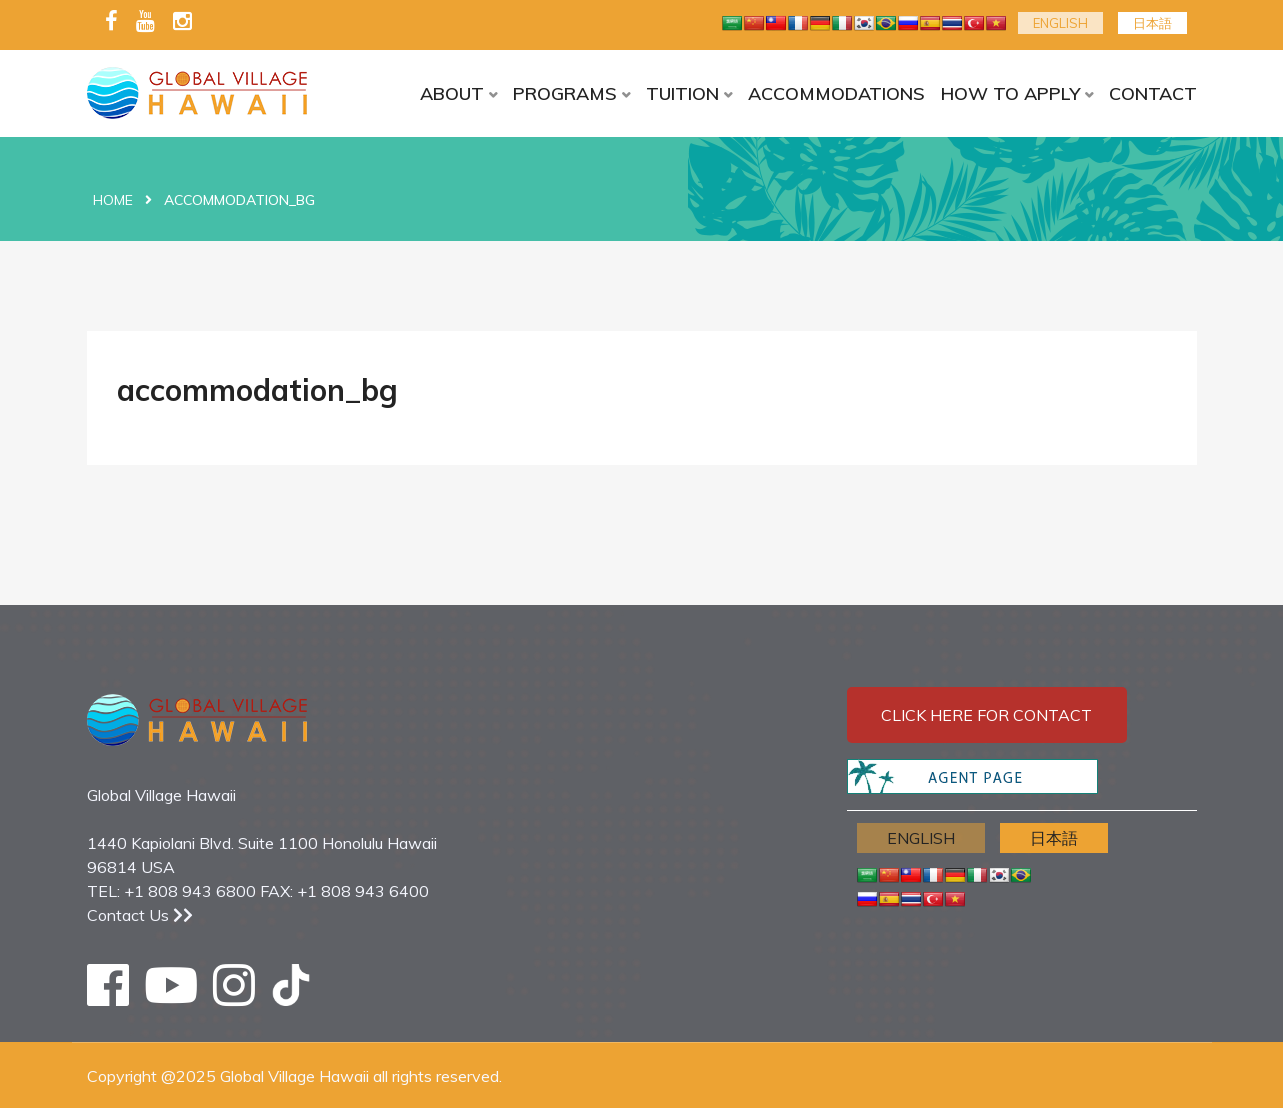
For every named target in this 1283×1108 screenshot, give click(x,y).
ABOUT (452, 93)
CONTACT (1153, 93)
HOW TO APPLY (1010, 93)
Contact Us (140, 915)
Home (113, 200)
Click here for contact (986, 715)
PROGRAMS (565, 93)
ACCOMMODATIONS (836, 93)
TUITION (682, 93)
